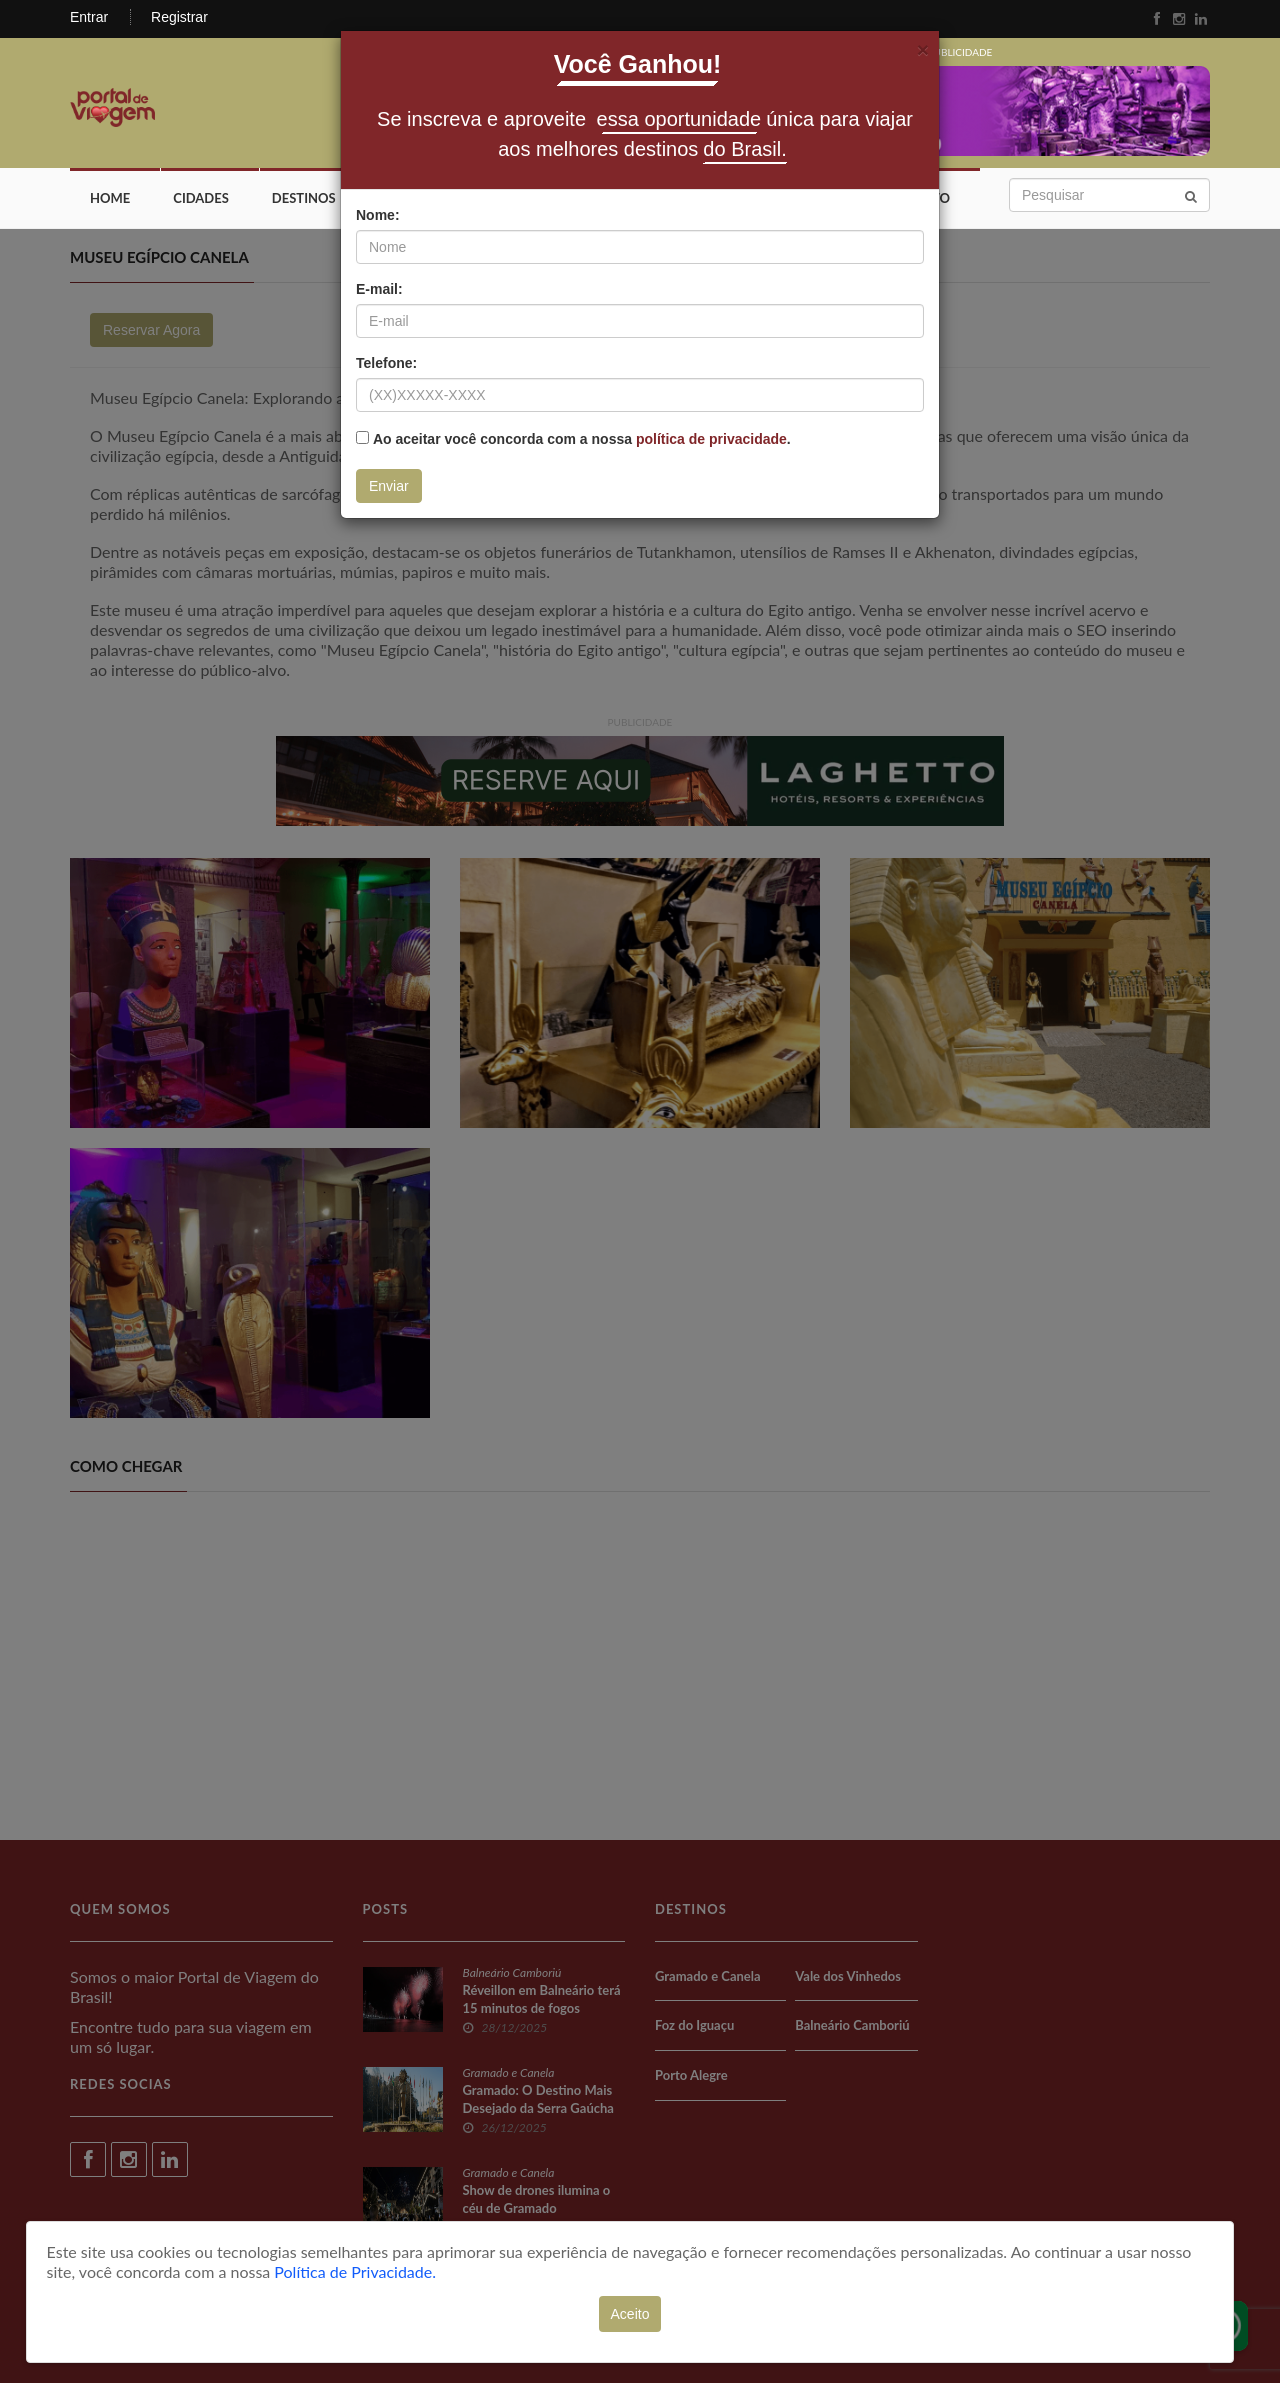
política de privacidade (711, 439)
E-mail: (379, 289)
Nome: (378, 215)
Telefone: (386, 363)
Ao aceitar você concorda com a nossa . (582, 439)
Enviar (389, 486)
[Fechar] (923, 49)
